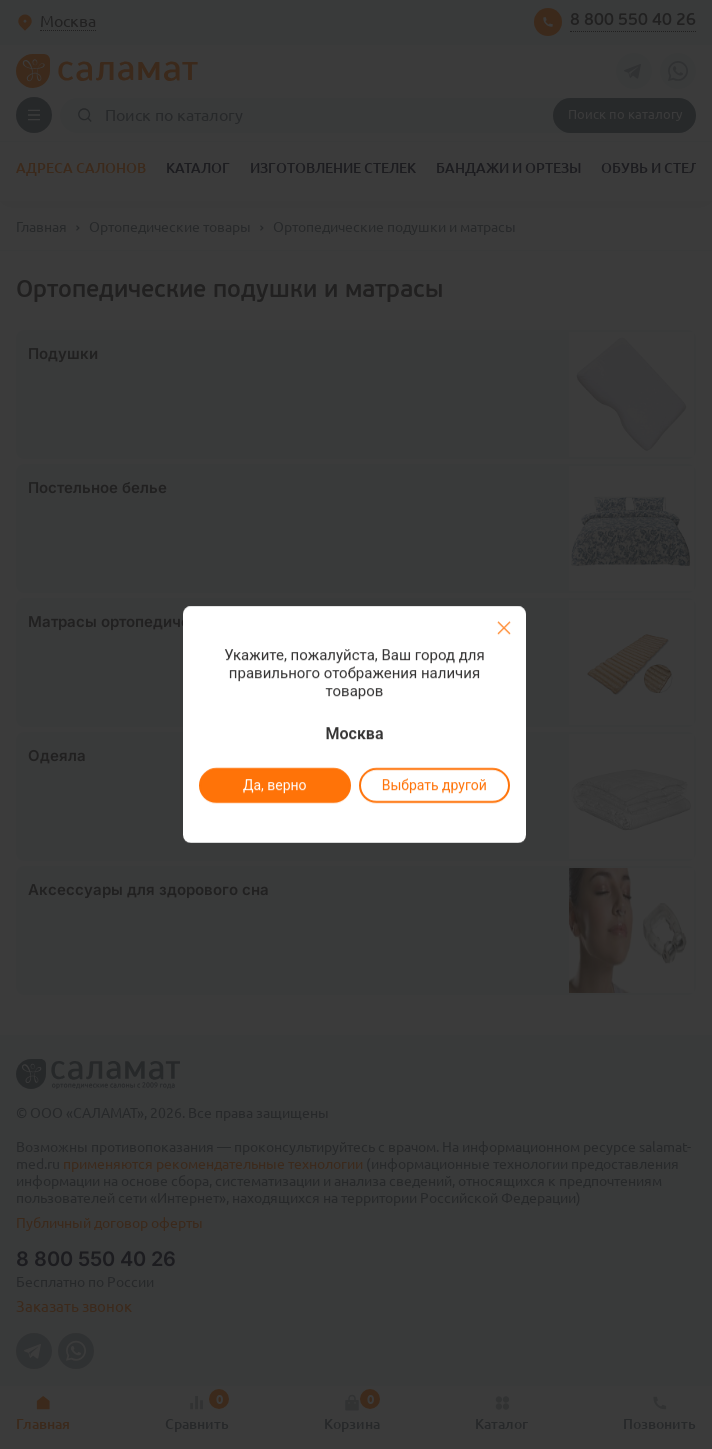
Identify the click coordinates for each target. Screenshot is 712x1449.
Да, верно (274, 785)
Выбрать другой (433, 785)
